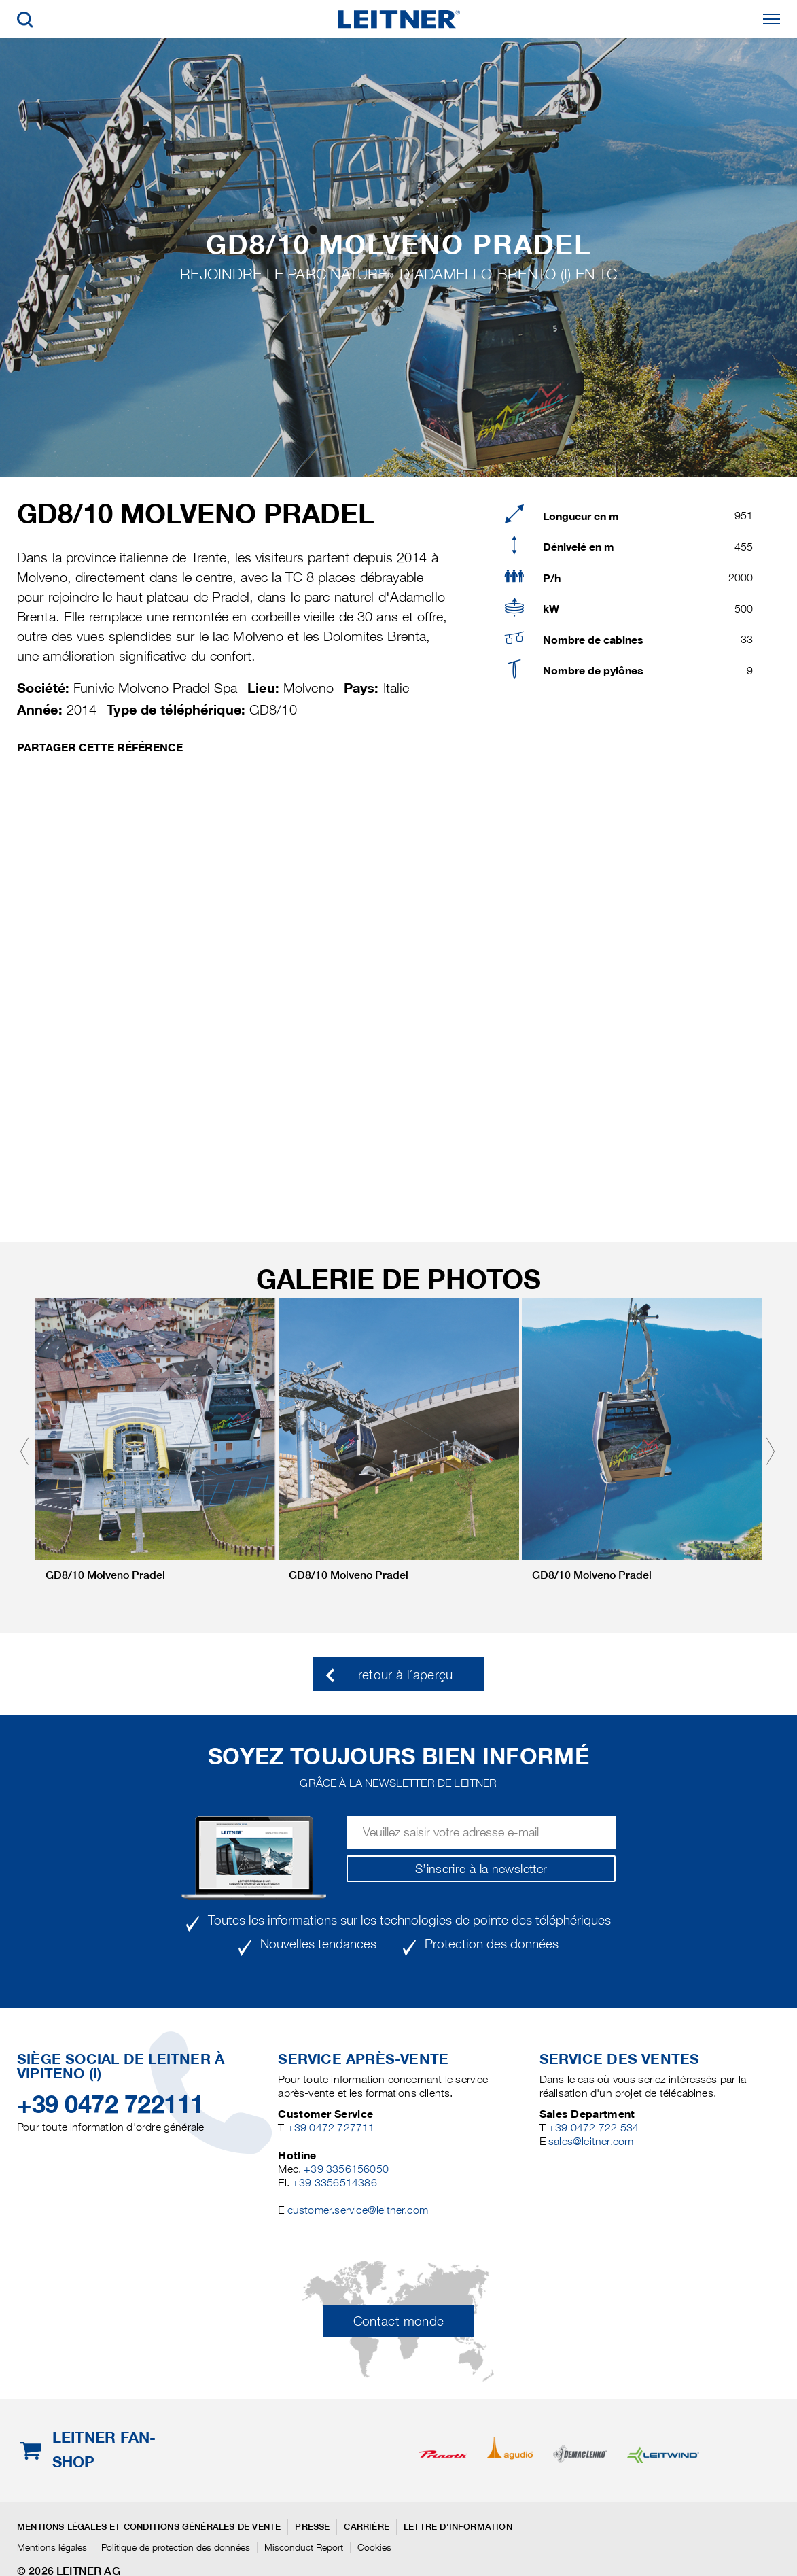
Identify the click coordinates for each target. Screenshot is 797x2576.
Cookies (374, 2547)
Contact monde (398, 2321)
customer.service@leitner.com (357, 2209)
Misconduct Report (303, 2547)
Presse (312, 2527)
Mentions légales (52, 2547)
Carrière (366, 2527)
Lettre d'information (458, 2527)
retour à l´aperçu (405, 1675)
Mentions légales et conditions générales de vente (149, 2527)
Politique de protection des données (175, 2547)
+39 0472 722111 (110, 2104)
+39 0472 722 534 (593, 2127)
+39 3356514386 (334, 2182)
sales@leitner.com (590, 2141)
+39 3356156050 (346, 2169)
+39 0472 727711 (331, 2127)
